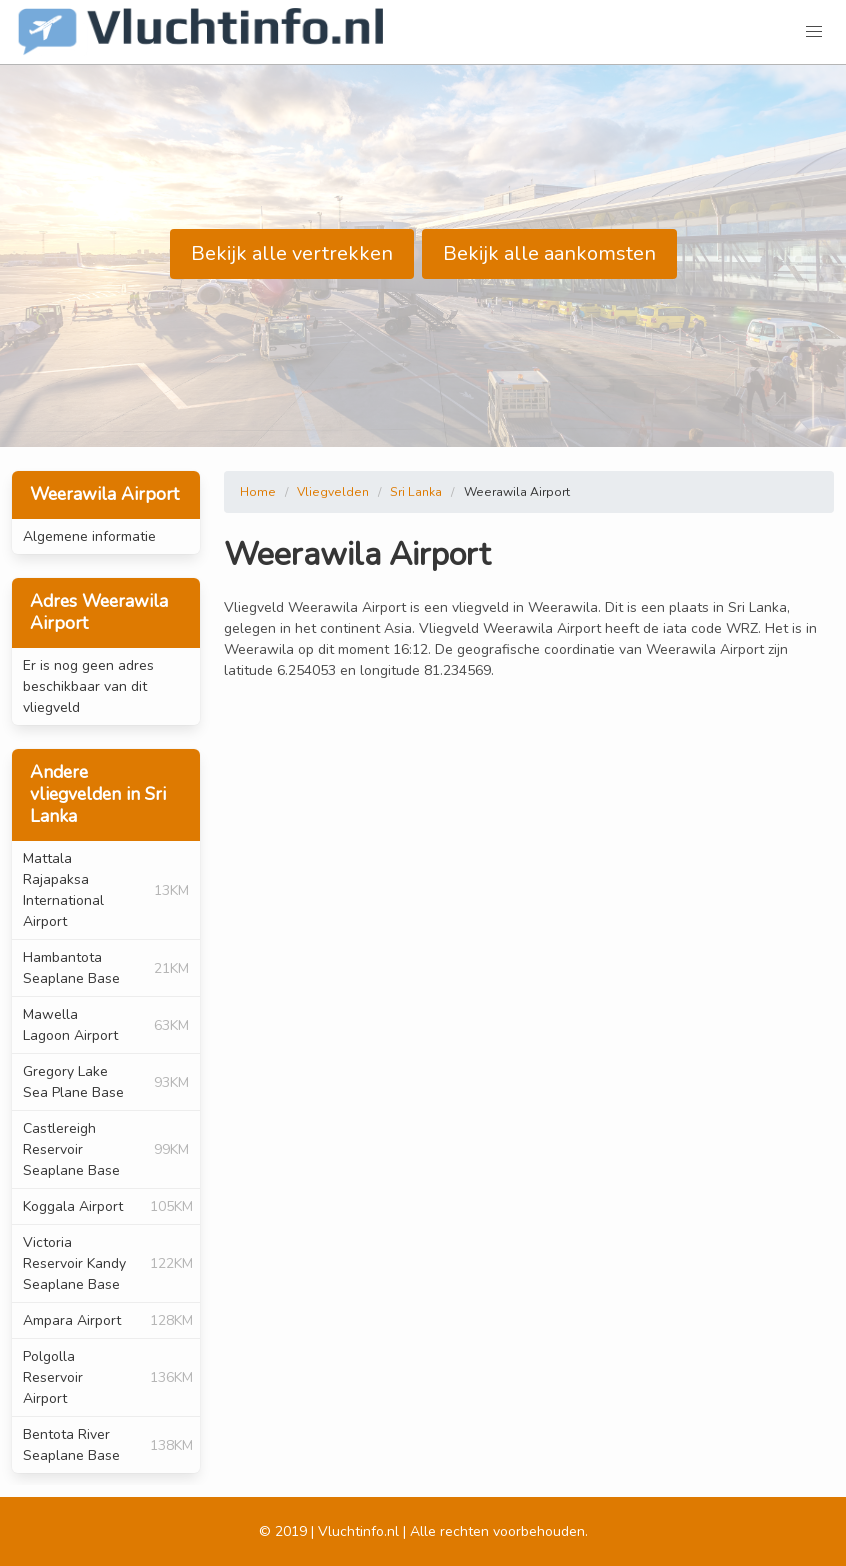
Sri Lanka (416, 492)
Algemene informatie (89, 536)
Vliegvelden (333, 492)
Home (258, 492)
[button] (814, 32)
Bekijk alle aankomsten (549, 253)
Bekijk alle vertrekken (292, 253)
